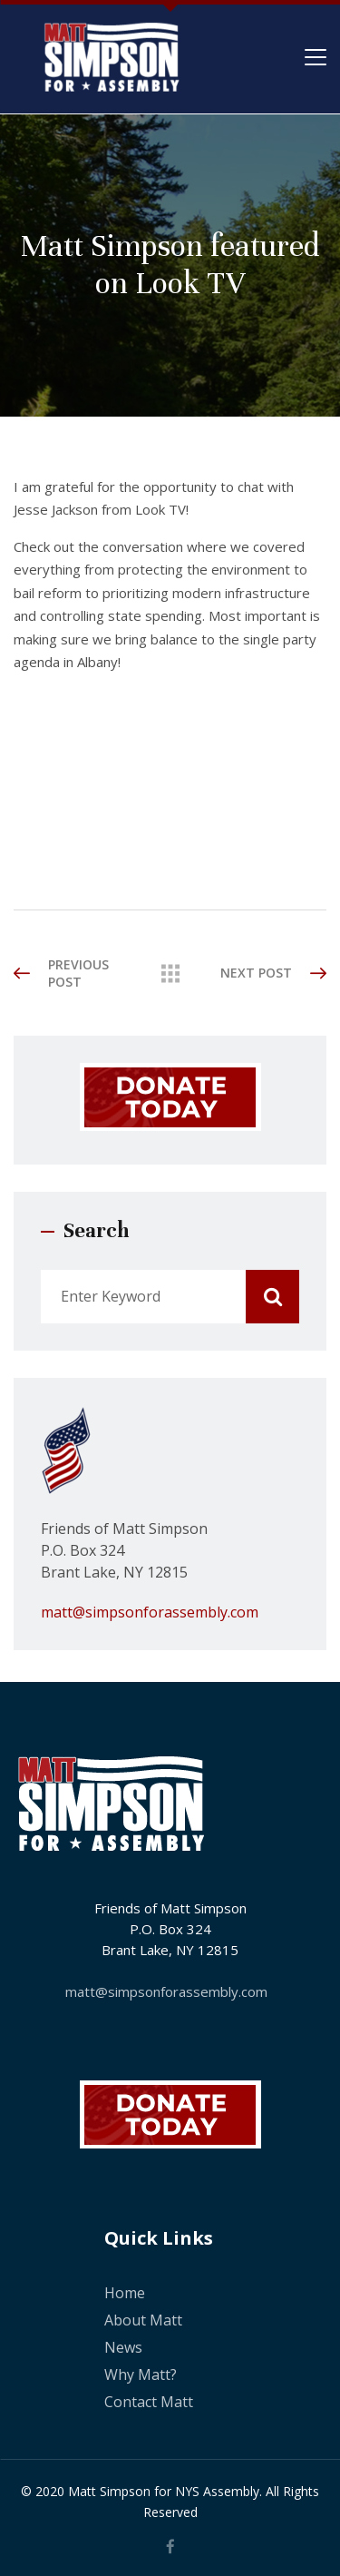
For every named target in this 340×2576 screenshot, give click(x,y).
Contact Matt (148, 2402)
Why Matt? (140, 2374)
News (123, 2347)
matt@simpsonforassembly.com (149, 1612)
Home (124, 2293)
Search (272, 1296)
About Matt (143, 2320)
